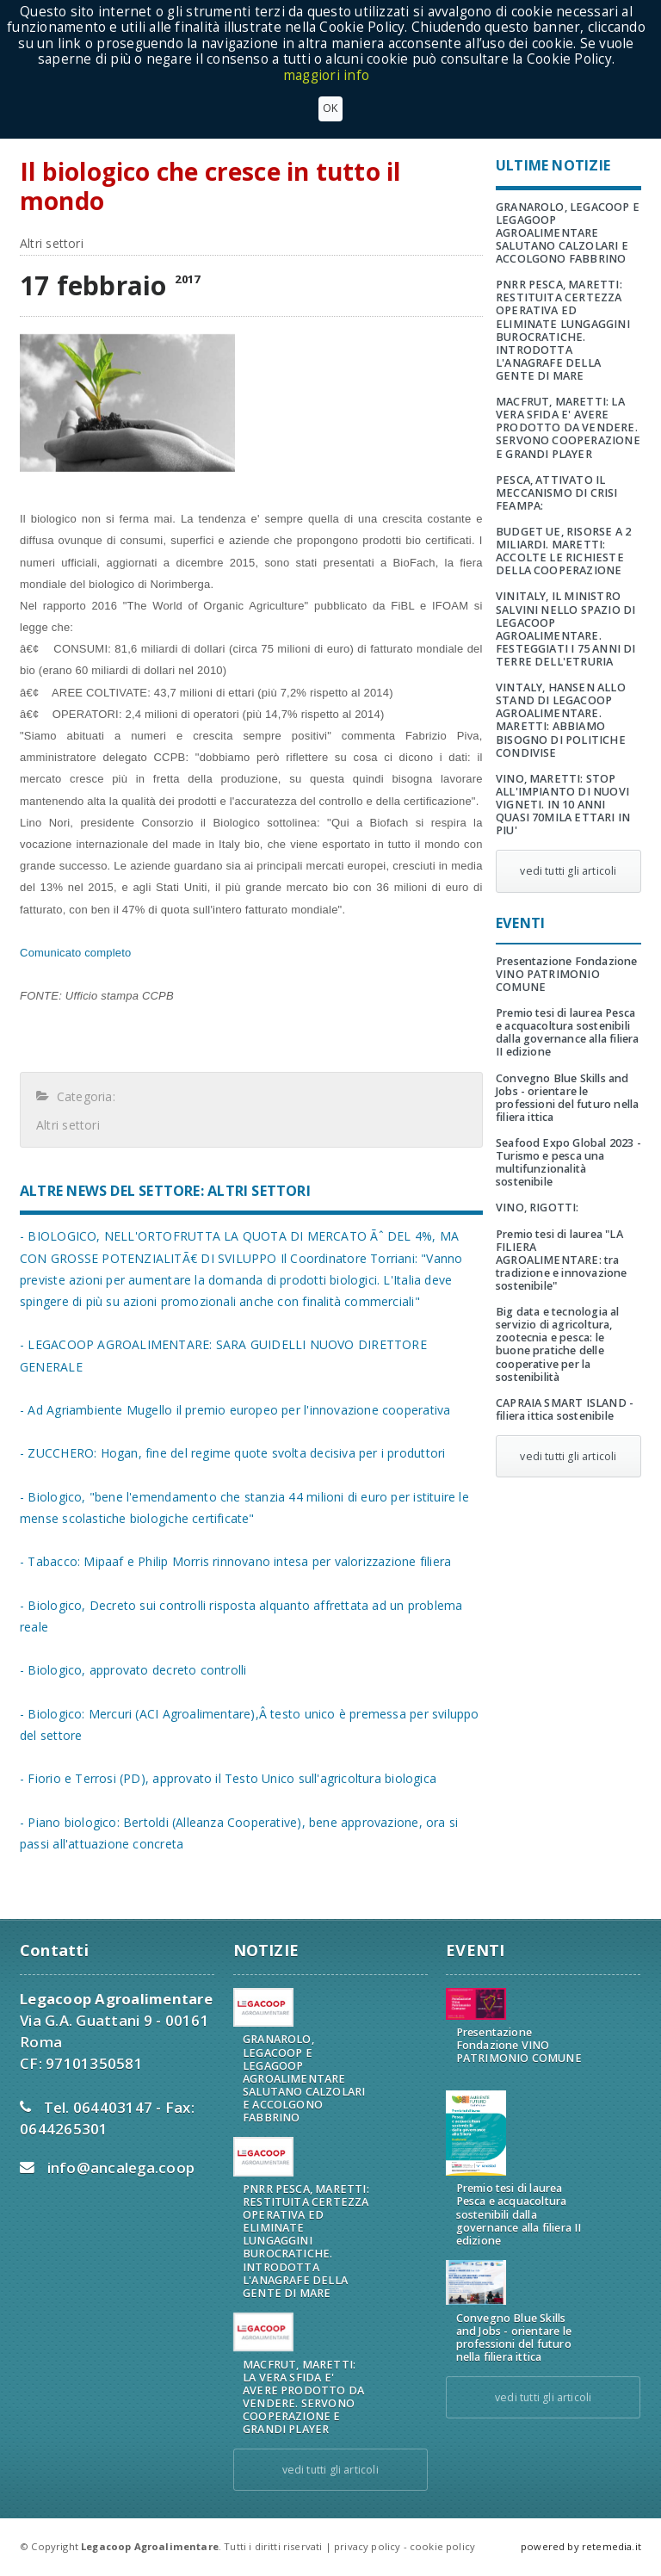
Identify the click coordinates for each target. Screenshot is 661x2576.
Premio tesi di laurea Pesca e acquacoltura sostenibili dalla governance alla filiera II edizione (567, 1032)
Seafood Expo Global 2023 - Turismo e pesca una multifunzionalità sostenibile (568, 1162)
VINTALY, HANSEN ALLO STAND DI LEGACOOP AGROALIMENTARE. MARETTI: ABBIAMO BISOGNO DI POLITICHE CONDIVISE (561, 720)
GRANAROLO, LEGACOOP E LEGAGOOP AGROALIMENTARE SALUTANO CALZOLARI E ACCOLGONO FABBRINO (567, 233)
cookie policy (442, 2546)
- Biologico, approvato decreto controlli (133, 1670)
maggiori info (326, 75)
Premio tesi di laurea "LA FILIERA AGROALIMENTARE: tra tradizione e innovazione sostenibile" (561, 1260)
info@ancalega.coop (121, 2167)
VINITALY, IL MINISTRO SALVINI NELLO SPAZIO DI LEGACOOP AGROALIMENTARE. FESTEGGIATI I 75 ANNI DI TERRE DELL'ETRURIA (566, 629)
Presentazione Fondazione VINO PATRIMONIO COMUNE (567, 974)
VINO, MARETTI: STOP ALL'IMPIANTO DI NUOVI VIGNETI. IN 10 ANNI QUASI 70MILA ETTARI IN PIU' (563, 804)
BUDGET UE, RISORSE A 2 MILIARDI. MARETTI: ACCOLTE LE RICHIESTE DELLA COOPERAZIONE (563, 551)
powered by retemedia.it (581, 2546)
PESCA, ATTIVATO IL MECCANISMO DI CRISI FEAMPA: (557, 493)
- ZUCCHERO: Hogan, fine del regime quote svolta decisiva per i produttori (232, 1453)
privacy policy (367, 2546)
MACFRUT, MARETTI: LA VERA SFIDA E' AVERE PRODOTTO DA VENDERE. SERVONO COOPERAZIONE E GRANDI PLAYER (568, 427)
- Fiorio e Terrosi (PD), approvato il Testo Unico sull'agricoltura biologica (228, 1778)
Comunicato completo (75, 952)
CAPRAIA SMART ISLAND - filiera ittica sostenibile (564, 1409)
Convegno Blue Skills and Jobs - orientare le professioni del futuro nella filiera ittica (567, 1097)
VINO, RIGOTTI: (537, 1207)
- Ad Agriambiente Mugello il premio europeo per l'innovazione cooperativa (235, 1410)
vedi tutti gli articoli (568, 871)
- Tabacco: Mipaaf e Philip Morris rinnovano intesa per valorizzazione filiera (235, 1561)
